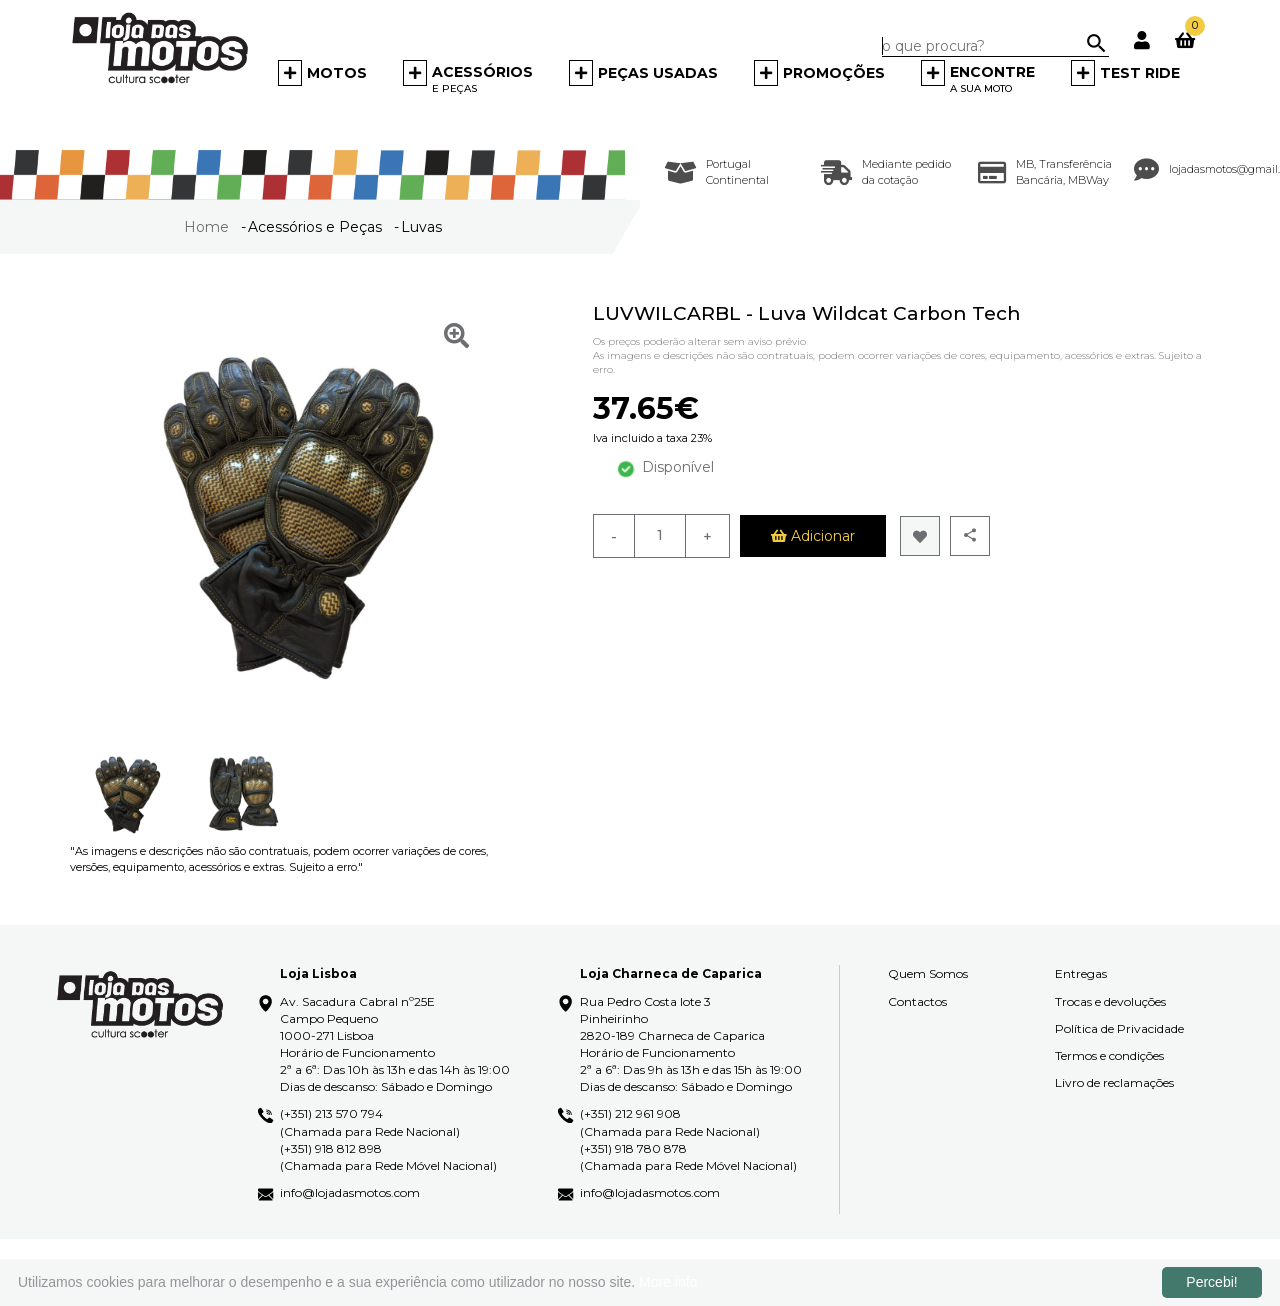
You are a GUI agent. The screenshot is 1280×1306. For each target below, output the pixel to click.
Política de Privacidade (1119, 1028)
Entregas (1081, 973)
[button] (322, 78)
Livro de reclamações (1114, 1082)
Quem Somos (928, 973)
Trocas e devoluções (1110, 1001)
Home (208, 227)
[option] (127, 794)
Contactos (917, 1001)
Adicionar (813, 536)
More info (668, 1282)
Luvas (421, 227)
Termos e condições (1109, 1055)
